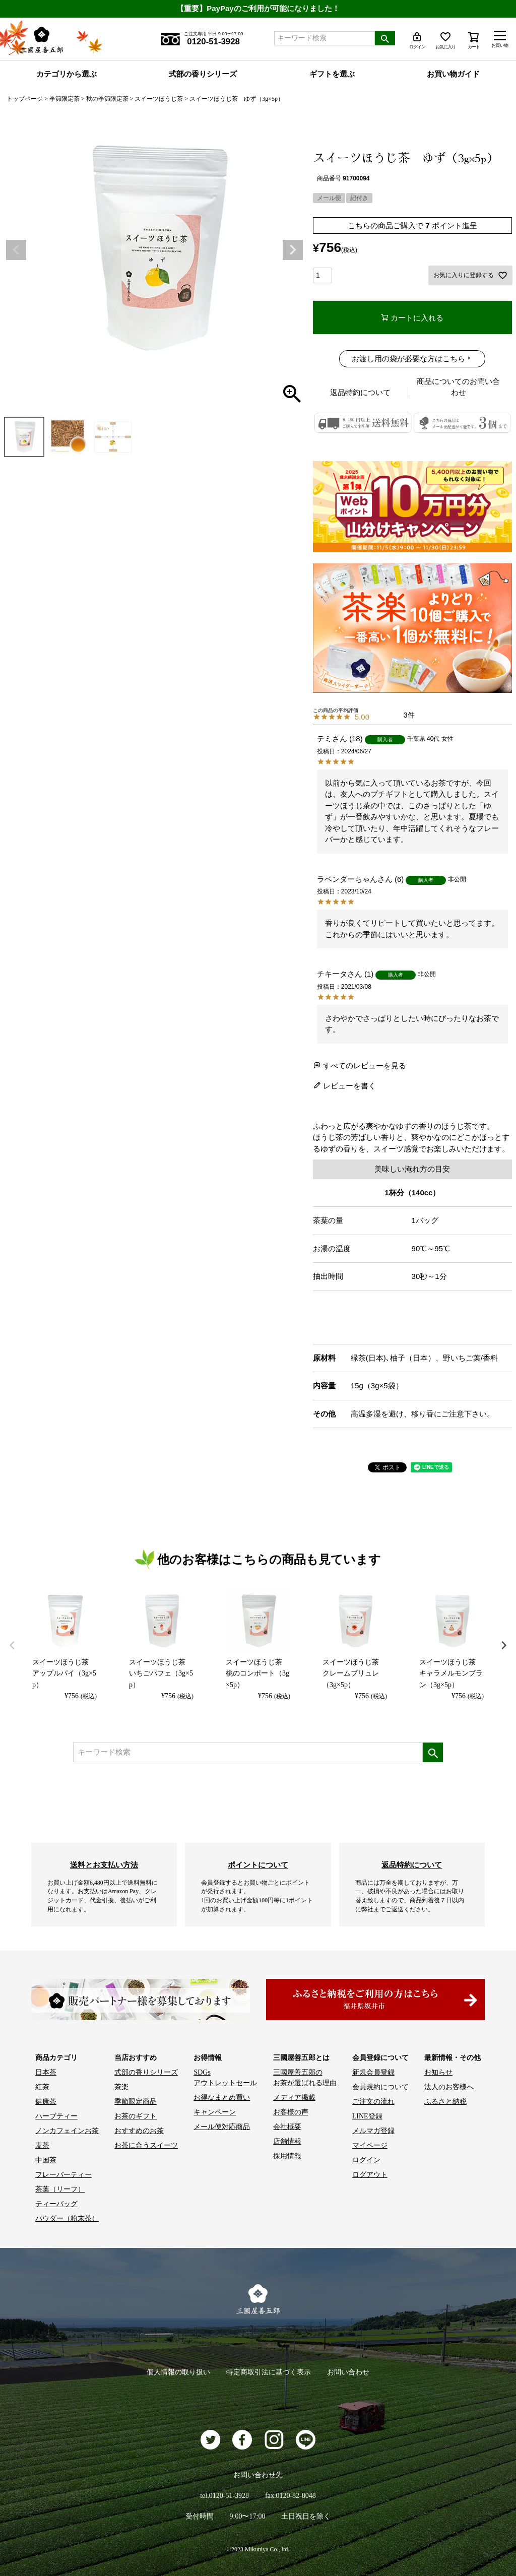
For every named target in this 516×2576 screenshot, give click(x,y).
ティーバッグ (56, 2204)
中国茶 (45, 2160)
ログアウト (370, 2174)
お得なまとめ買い (222, 2097)
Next (293, 250)
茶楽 (121, 2087)
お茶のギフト (135, 2116)
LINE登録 (367, 2116)
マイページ (370, 2145)
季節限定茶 (64, 98)
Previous (16, 250)
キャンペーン (215, 2112)
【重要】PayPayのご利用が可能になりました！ (257, 8)
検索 (385, 38)
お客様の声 (290, 2112)
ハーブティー (56, 2116)
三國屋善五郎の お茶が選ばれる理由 (305, 2078)
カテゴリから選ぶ (66, 74)
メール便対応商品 (222, 2127)
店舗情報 (287, 2141)
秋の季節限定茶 (107, 98)
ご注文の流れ (373, 2101)
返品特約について (360, 392)
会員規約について (380, 2087)
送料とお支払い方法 (104, 1864)
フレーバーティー (63, 2174)
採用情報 (287, 2156)
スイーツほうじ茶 (159, 98)
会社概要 (287, 2127)
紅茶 (42, 2087)
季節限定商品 (135, 2101)
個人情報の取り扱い (178, 2372)
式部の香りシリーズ (203, 74)
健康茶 (45, 2101)
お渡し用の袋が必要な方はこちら (408, 358)
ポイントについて (258, 1864)
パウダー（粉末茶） (67, 2218)
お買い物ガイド (453, 74)
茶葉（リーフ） (60, 2189)
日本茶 (45, 2072)
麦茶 (42, 2145)
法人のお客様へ (449, 2087)
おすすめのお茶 (139, 2131)
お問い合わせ (348, 2372)
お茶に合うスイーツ (146, 2145)
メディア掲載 (294, 2097)
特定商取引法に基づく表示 (268, 2372)
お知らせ (438, 2072)
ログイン (366, 2160)
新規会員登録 (373, 2072)
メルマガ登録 (373, 2131)
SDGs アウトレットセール (225, 2078)
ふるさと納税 (445, 2101)
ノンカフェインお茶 (67, 2131)
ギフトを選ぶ (332, 74)
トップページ (25, 98)
